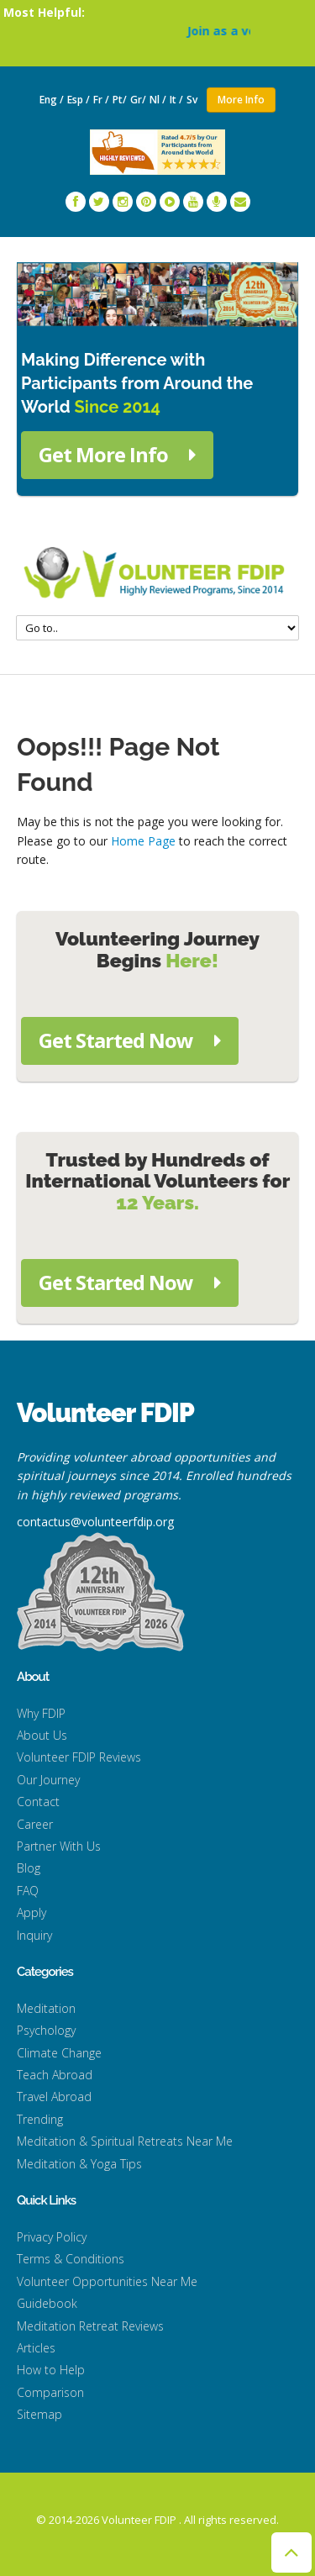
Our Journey (48, 1780)
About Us (42, 1735)
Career (35, 1824)
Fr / (101, 99)
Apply (31, 1912)
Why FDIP (41, 1713)
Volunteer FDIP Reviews (79, 1757)
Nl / (158, 99)
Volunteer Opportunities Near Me (107, 2281)
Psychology (46, 2030)
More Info (241, 99)
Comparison (50, 2392)
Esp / (78, 99)
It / (176, 99)
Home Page (143, 841)
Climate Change (59, 2053)
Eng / (51, 99)
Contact (38, 1802)
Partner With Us (59, 1846)
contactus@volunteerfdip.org (95, 1522)
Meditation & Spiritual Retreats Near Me (125, 2141)
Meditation (46, 2008)
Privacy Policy (52, 2237)
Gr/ (138, 99)
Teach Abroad (54, 2075)
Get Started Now (130, 1040)
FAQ (28, 1891)
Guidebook (47, 2303)
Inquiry (34, 1935)
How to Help (51, 2370)
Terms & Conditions (70, 2259)
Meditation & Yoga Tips (79, 2164)
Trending (40, 2119)
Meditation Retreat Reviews (90, 2326)
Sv (193, 99)
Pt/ (120, 99)
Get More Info (117, 454)
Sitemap (39, 2414)
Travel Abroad (54, 2097)
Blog (28, 1868)
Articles (36, 2348)
